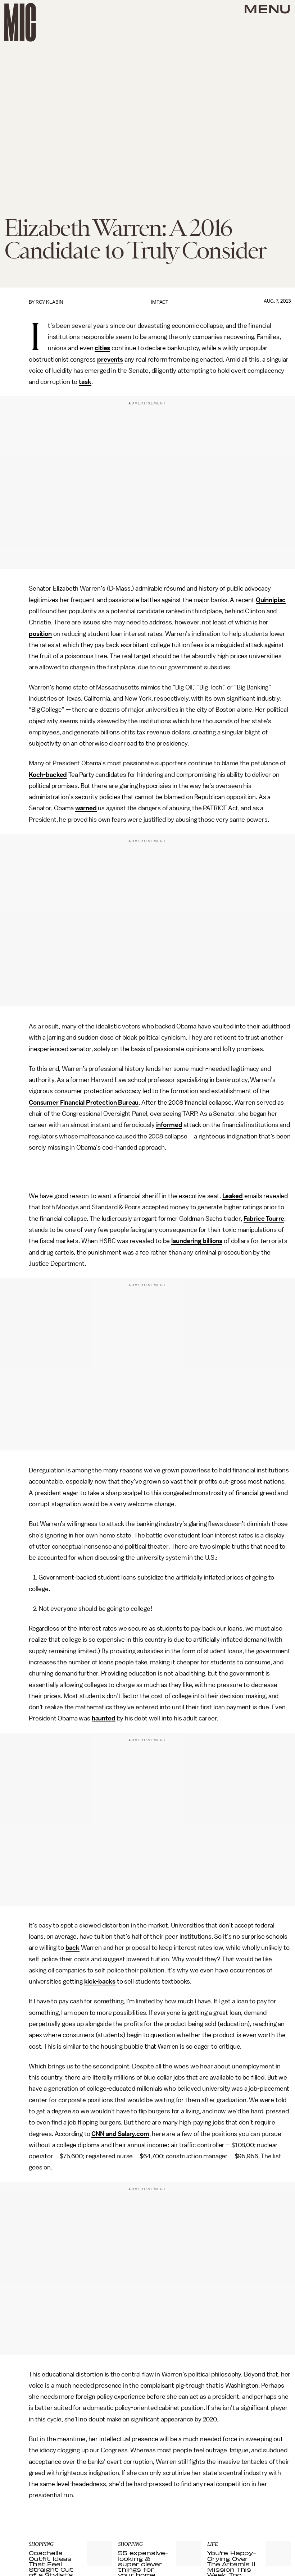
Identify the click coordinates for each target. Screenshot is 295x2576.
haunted (103, 1718)
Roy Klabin (49, 302)
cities (102, 348)
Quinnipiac (271, 600)
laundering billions (196, 1241)
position (40, 634)
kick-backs (99, 1981)
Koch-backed (48, 774)
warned (86, 808)
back (72, 1947)
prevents (110, 359)
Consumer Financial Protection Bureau (84, 1102)
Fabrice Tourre (264, 1218)
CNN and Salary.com (120, 2134)
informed (169, 1125)
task (85, 382)
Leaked (232, 1196)
